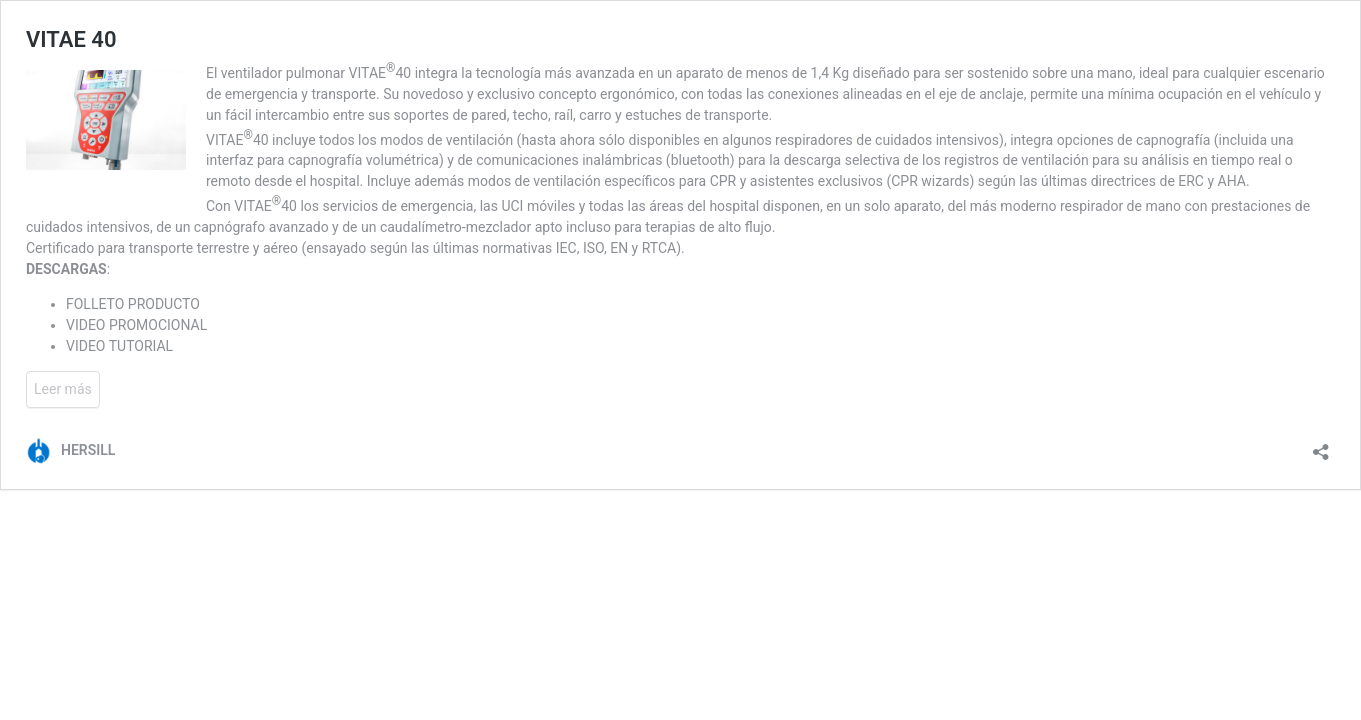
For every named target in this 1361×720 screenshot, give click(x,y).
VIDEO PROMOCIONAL (136, 325)
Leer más (63, 389)
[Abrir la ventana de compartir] (1321, 445)
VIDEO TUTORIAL (119, 346)
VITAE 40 (71, 39)
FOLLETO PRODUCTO (133, 304)
